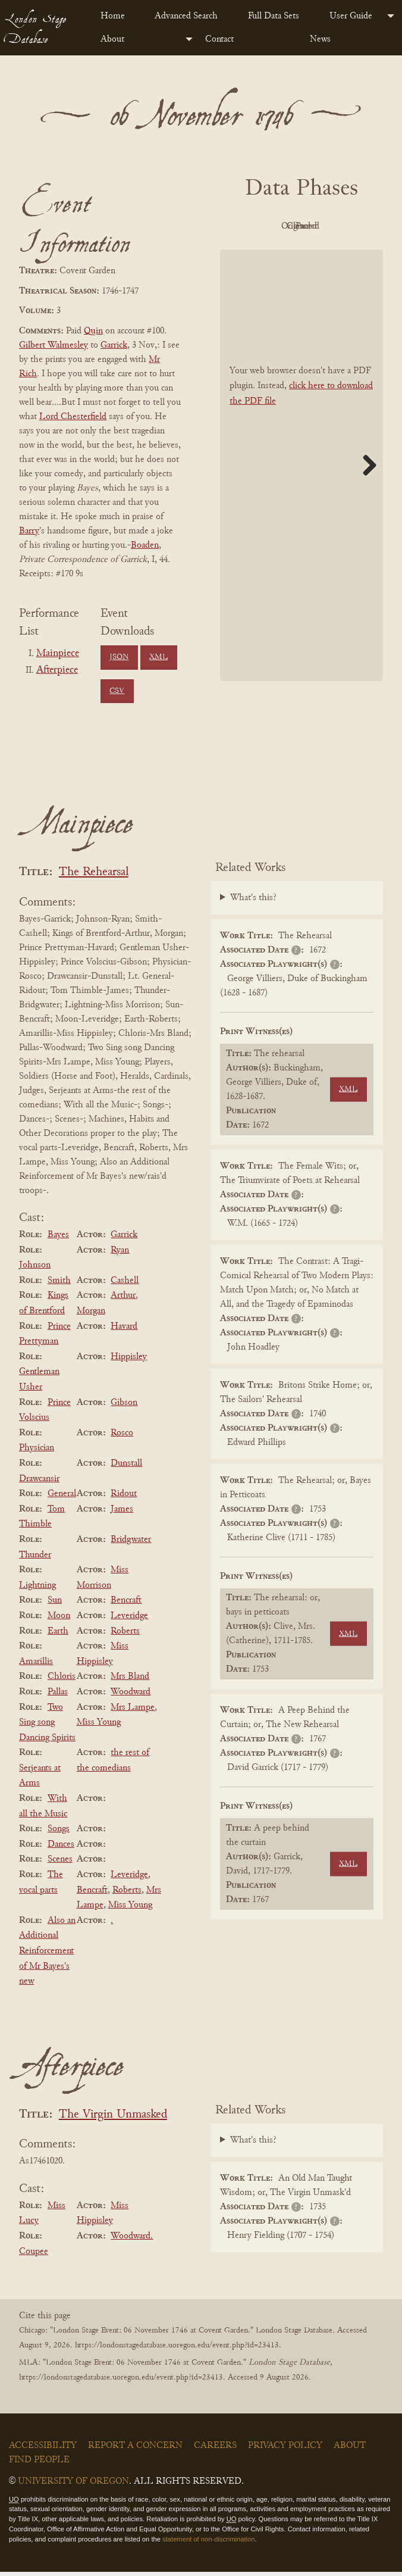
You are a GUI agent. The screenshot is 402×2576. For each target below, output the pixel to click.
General (62, 1498)
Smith (59, 1284)
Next (365, 492)
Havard (124, 1330)
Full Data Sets (273, 16)
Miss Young (99, 1726)
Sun (55, 1604)
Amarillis (36, 1665)
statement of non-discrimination (208, 2543)
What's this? (253, 902)
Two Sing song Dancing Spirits (47, 1726)
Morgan (91, 1315)
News (320, 39)
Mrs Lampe (133, 1711)
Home (112, 16)
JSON (118, 657)
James (122, 1513)
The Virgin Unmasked (113, 2119)
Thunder (35, 1558)
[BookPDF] (301, 492)
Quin (93, 331)
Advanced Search (186, 16)
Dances (61, 1848)
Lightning (37, 1589)
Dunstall (126, 1467)
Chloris (62, 1680)
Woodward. (132, 2240)
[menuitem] (118, 16)
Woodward (130, 1696)
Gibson (124, 1406)
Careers (215, 2449)
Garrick (113, 345)
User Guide (350, 16)
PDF (266, 226)
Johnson (35, 1269)
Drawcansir (39, 1482)
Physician (36, 1452)
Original (331, 226)
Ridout (124, 1498)
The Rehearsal (93, 876)
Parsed (331, 253)
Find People (39, 2463)
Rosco (122, 1437)
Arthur (123, 1299)
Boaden (145, 545)
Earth (58, 1635)
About (112, 39)
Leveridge (129, 1620)
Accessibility (43, 2449)
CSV (116, 691)
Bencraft (126, 1604)
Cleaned (266, 253)
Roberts (125, 1635)
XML (158, 657)
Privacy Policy (285, 2449)
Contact (219, 39)
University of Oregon (73, 2485)
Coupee (33, 2255)
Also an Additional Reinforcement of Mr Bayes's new (47, 1955)
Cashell (125, 1284)
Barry (29, 531)
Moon (59, 1620)
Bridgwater (131, 1543)
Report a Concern (135, 2449)
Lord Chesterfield (72, 416)
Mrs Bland (130, 1680)
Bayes (58, 1239)
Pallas (58, 1696)
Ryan (120, 1254)
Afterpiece (57, 670)
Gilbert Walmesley (53, 345)
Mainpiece (57, 653)
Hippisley (129, 1361)
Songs (59, 1833)
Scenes (60, 1863)
